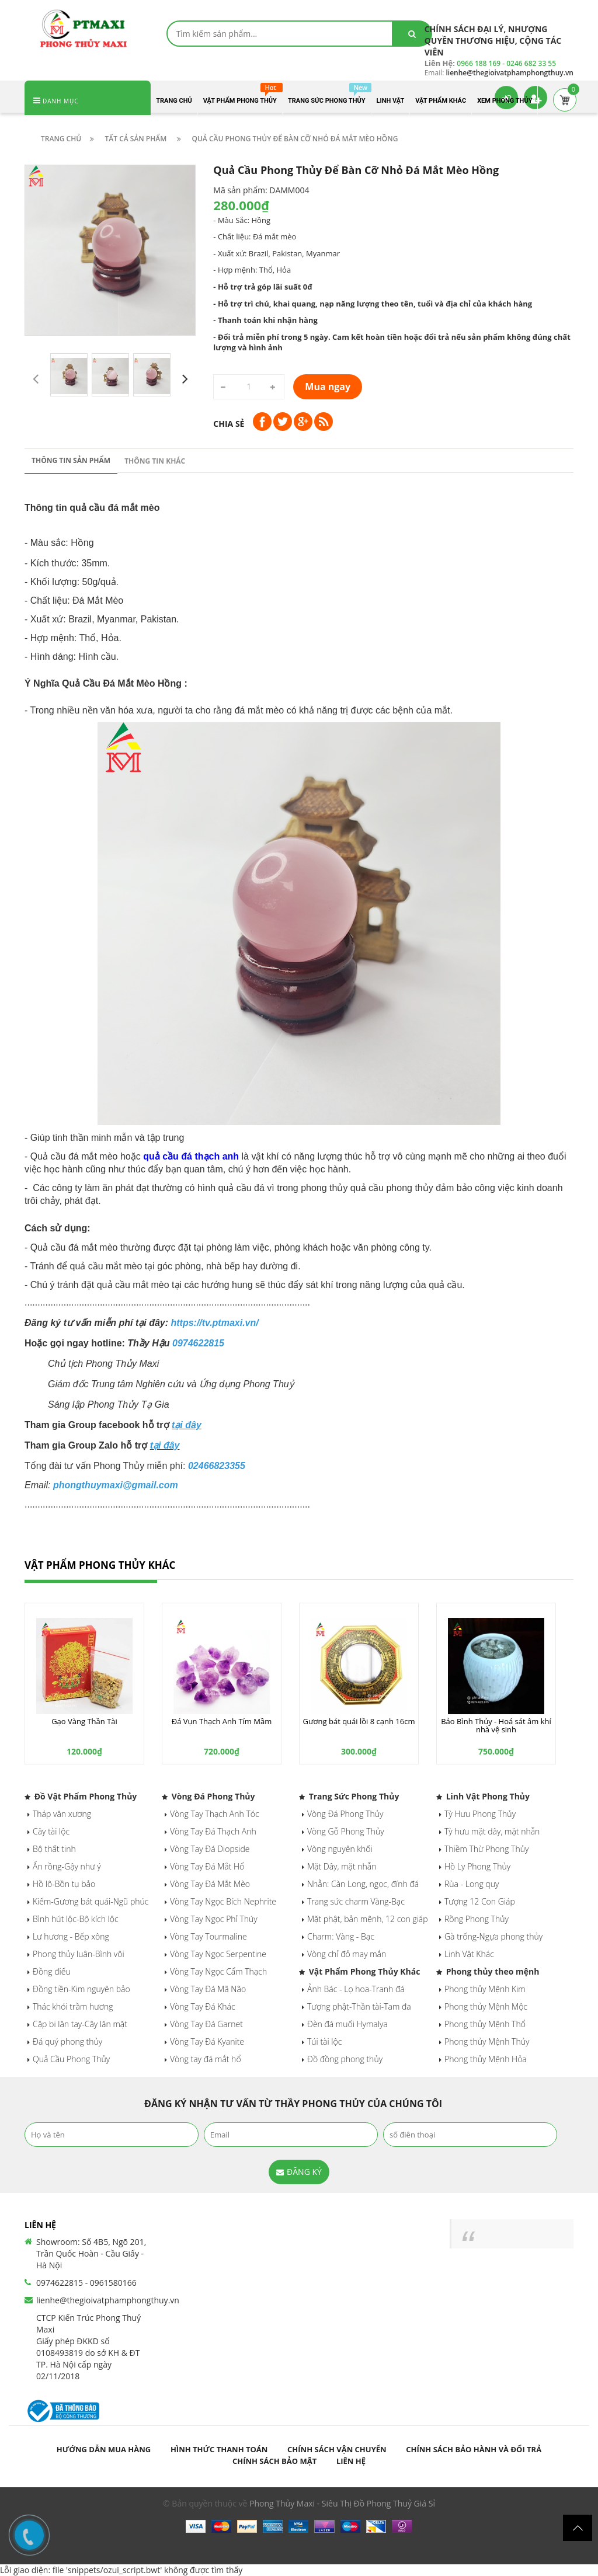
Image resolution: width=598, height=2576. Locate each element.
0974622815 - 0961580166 (86, 2282)
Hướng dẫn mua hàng (104, 2449)
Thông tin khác (154, 461)
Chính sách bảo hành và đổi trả (473, 2449)
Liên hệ (351, 2461)
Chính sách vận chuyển (337, 2449)
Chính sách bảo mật (274, 2461)
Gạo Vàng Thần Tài (84, 1721)
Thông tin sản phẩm (71, 460)
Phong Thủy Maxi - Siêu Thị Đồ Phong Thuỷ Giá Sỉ (342, 2503)
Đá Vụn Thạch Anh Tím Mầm (222, 1721)
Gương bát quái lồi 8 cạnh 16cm (359, 1721)
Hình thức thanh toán (219, 2449)
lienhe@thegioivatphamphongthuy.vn (107, 2300)
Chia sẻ (228, 423)
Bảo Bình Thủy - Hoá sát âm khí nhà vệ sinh (496, 1725)
